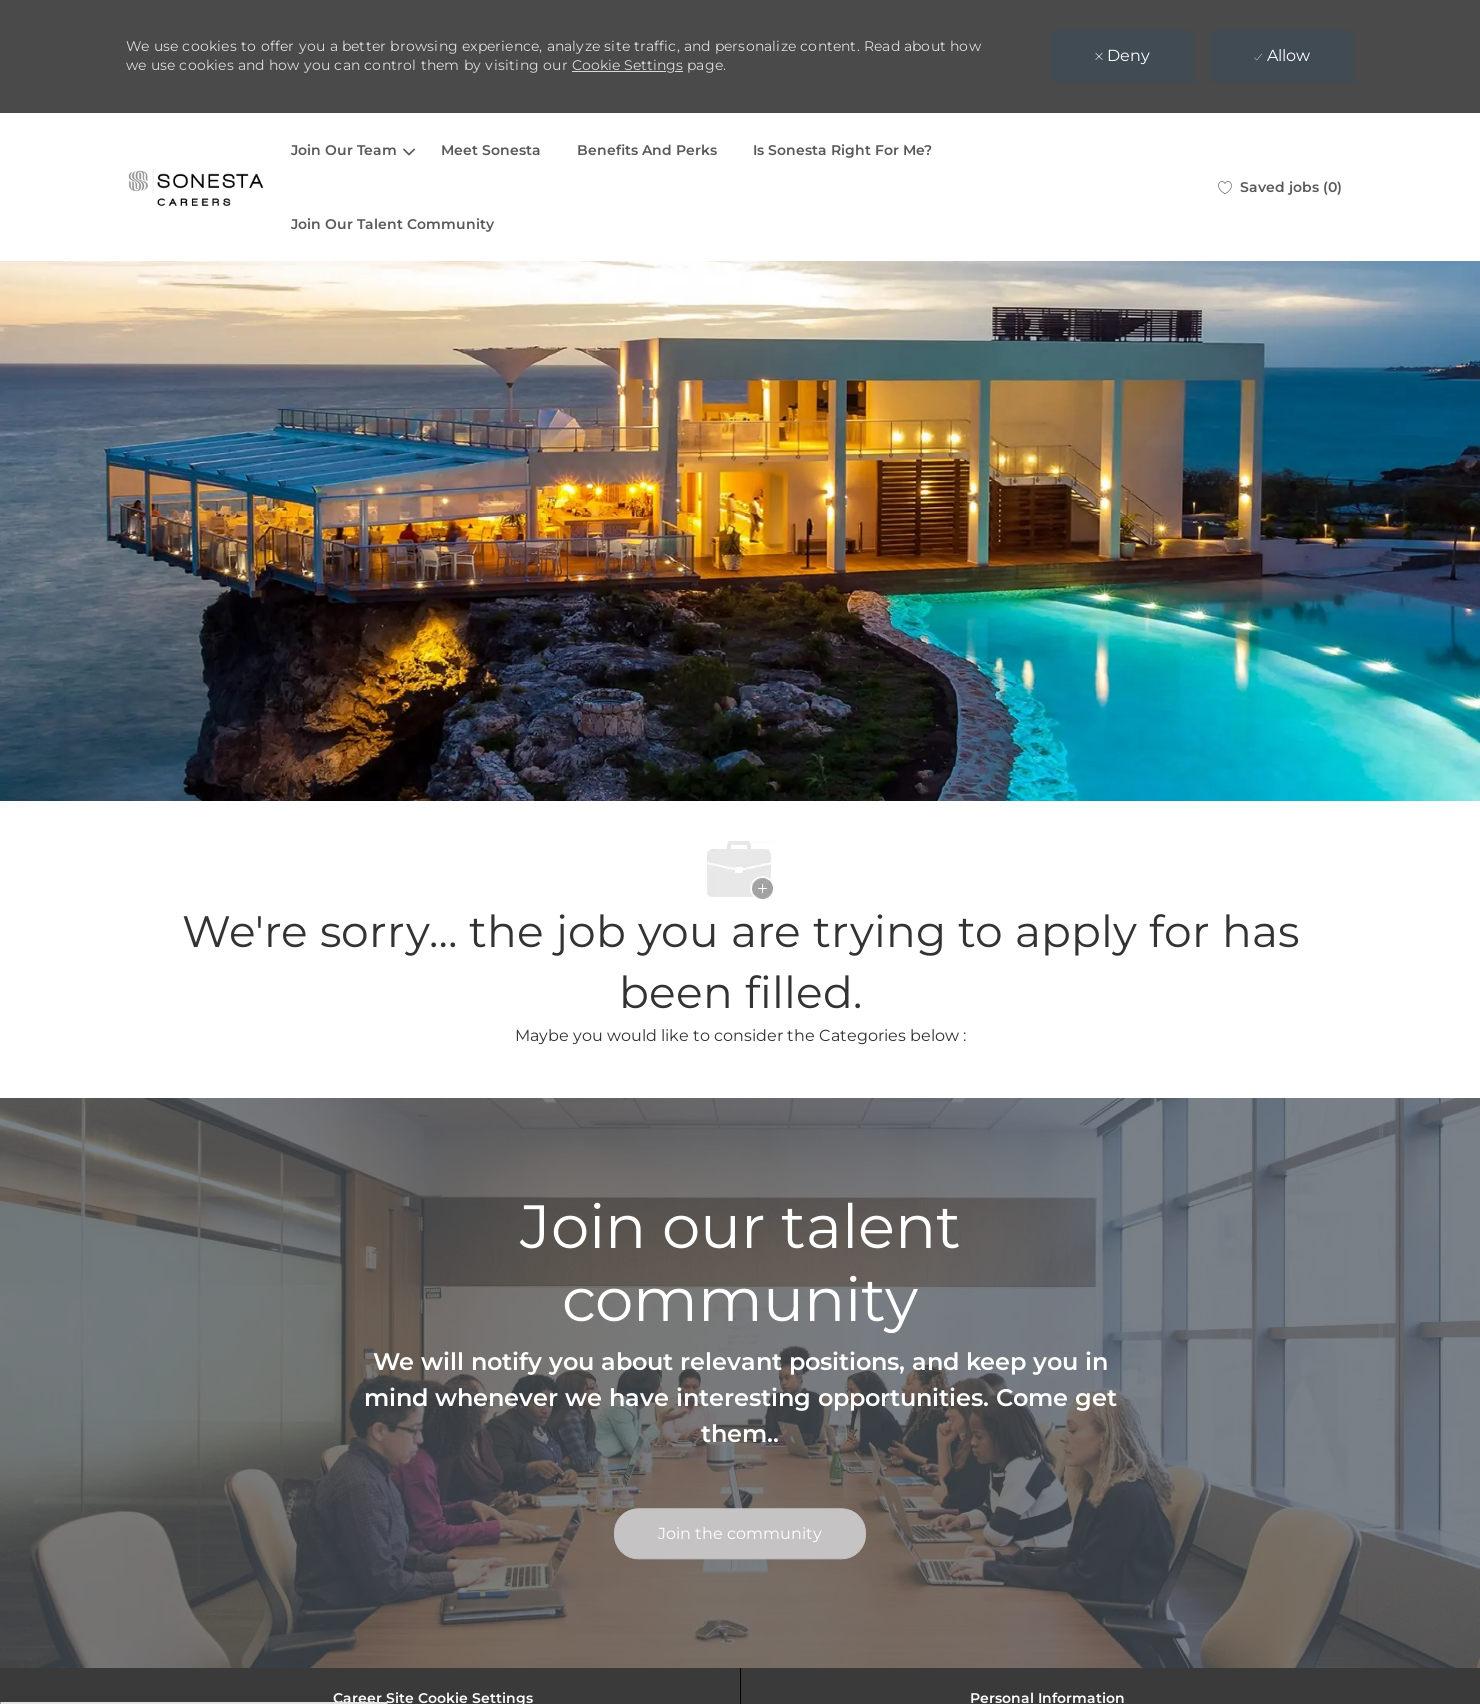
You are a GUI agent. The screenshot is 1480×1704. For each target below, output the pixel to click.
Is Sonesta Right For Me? (842, 150)
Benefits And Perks (647, 150)
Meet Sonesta (491, 150)
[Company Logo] (196, 187)
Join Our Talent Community (392, 224)
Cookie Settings (627, 65)
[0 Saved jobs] (1280, 187)
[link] (740, 1534)
